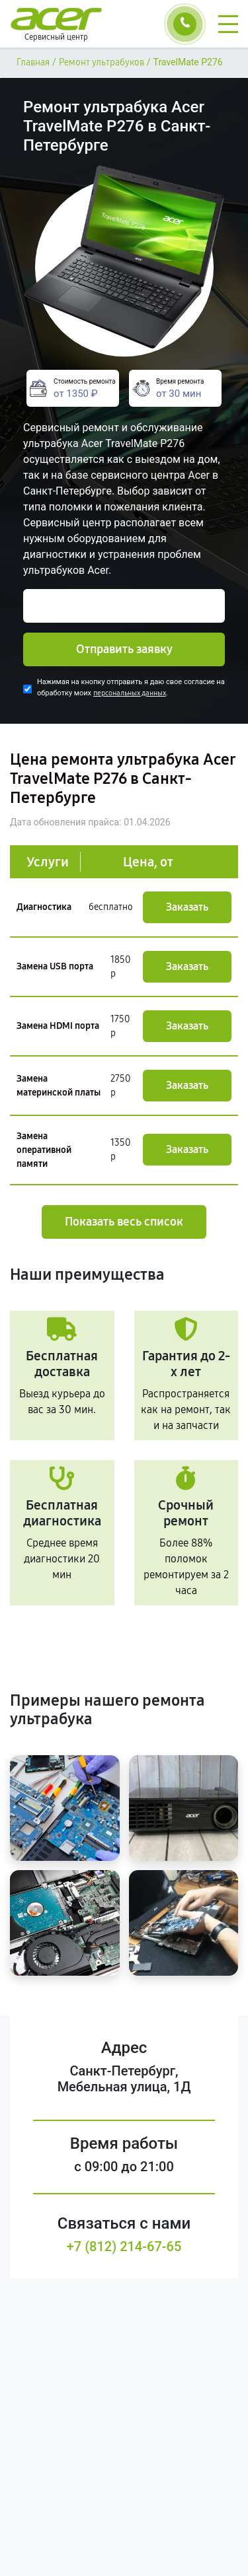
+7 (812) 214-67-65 (124, 2246)
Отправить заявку (124, 649)
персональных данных (129, 693)
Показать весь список (124, 1221)
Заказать (187, 907)
